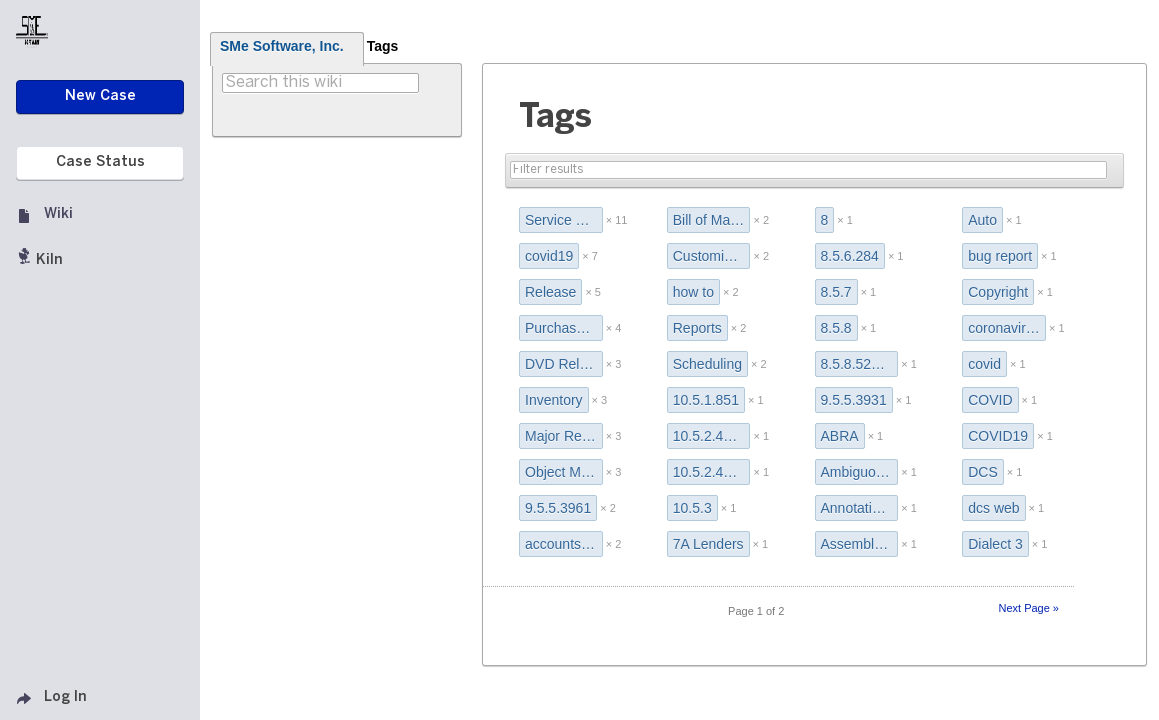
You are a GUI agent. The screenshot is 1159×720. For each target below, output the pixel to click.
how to (693, 292)
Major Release (564, 436)
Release (550, 292)
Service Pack (564, 220)
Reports (697, 328)
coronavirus (1004, 328)
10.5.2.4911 (710, 472)
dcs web (993, 508)
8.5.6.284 (850, 256)
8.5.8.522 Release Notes (860, 364)
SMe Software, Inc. (282, 46)
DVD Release (564, 364)
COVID (990, 400)
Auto (982, 220)
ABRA (840, 436)
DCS (983, 472)
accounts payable (564, 544)
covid (984, 364)
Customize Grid (712, 256)
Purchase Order (564, 328)
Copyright (998, 292)
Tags (383, 46)
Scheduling (707, 364)
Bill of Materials (712, 220)
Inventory (554, 400)
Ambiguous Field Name (860, 472)
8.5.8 (836, 328)
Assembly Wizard (860, 544)
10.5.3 (692, 508)
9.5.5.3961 (558, 508)
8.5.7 (836, 292)
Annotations (858, 508)
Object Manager (564, 472)
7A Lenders (708, 544)
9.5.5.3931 (854, 400)
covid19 (549, 256)
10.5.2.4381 (710, 436)
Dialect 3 (995, 544)
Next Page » (1028, 608)
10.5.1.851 (706, 400)
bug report (1000, 256)
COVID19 (998, 436)
